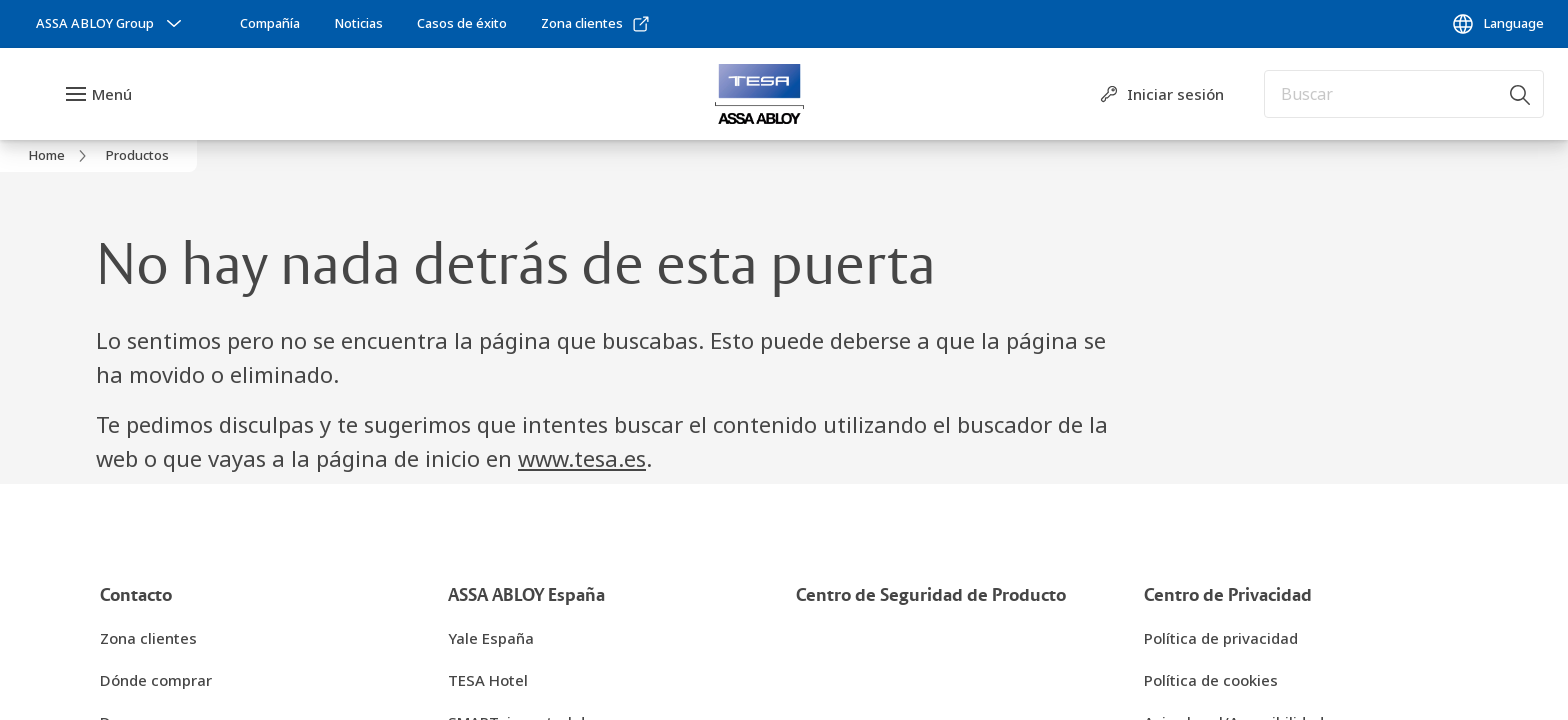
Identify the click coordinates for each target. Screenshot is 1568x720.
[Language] (1497, 24)
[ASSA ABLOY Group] (111, 24)
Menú (112, 94)
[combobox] (1404, 94)
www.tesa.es (582, 458)
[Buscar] (1521, 94)
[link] (270, 24)
